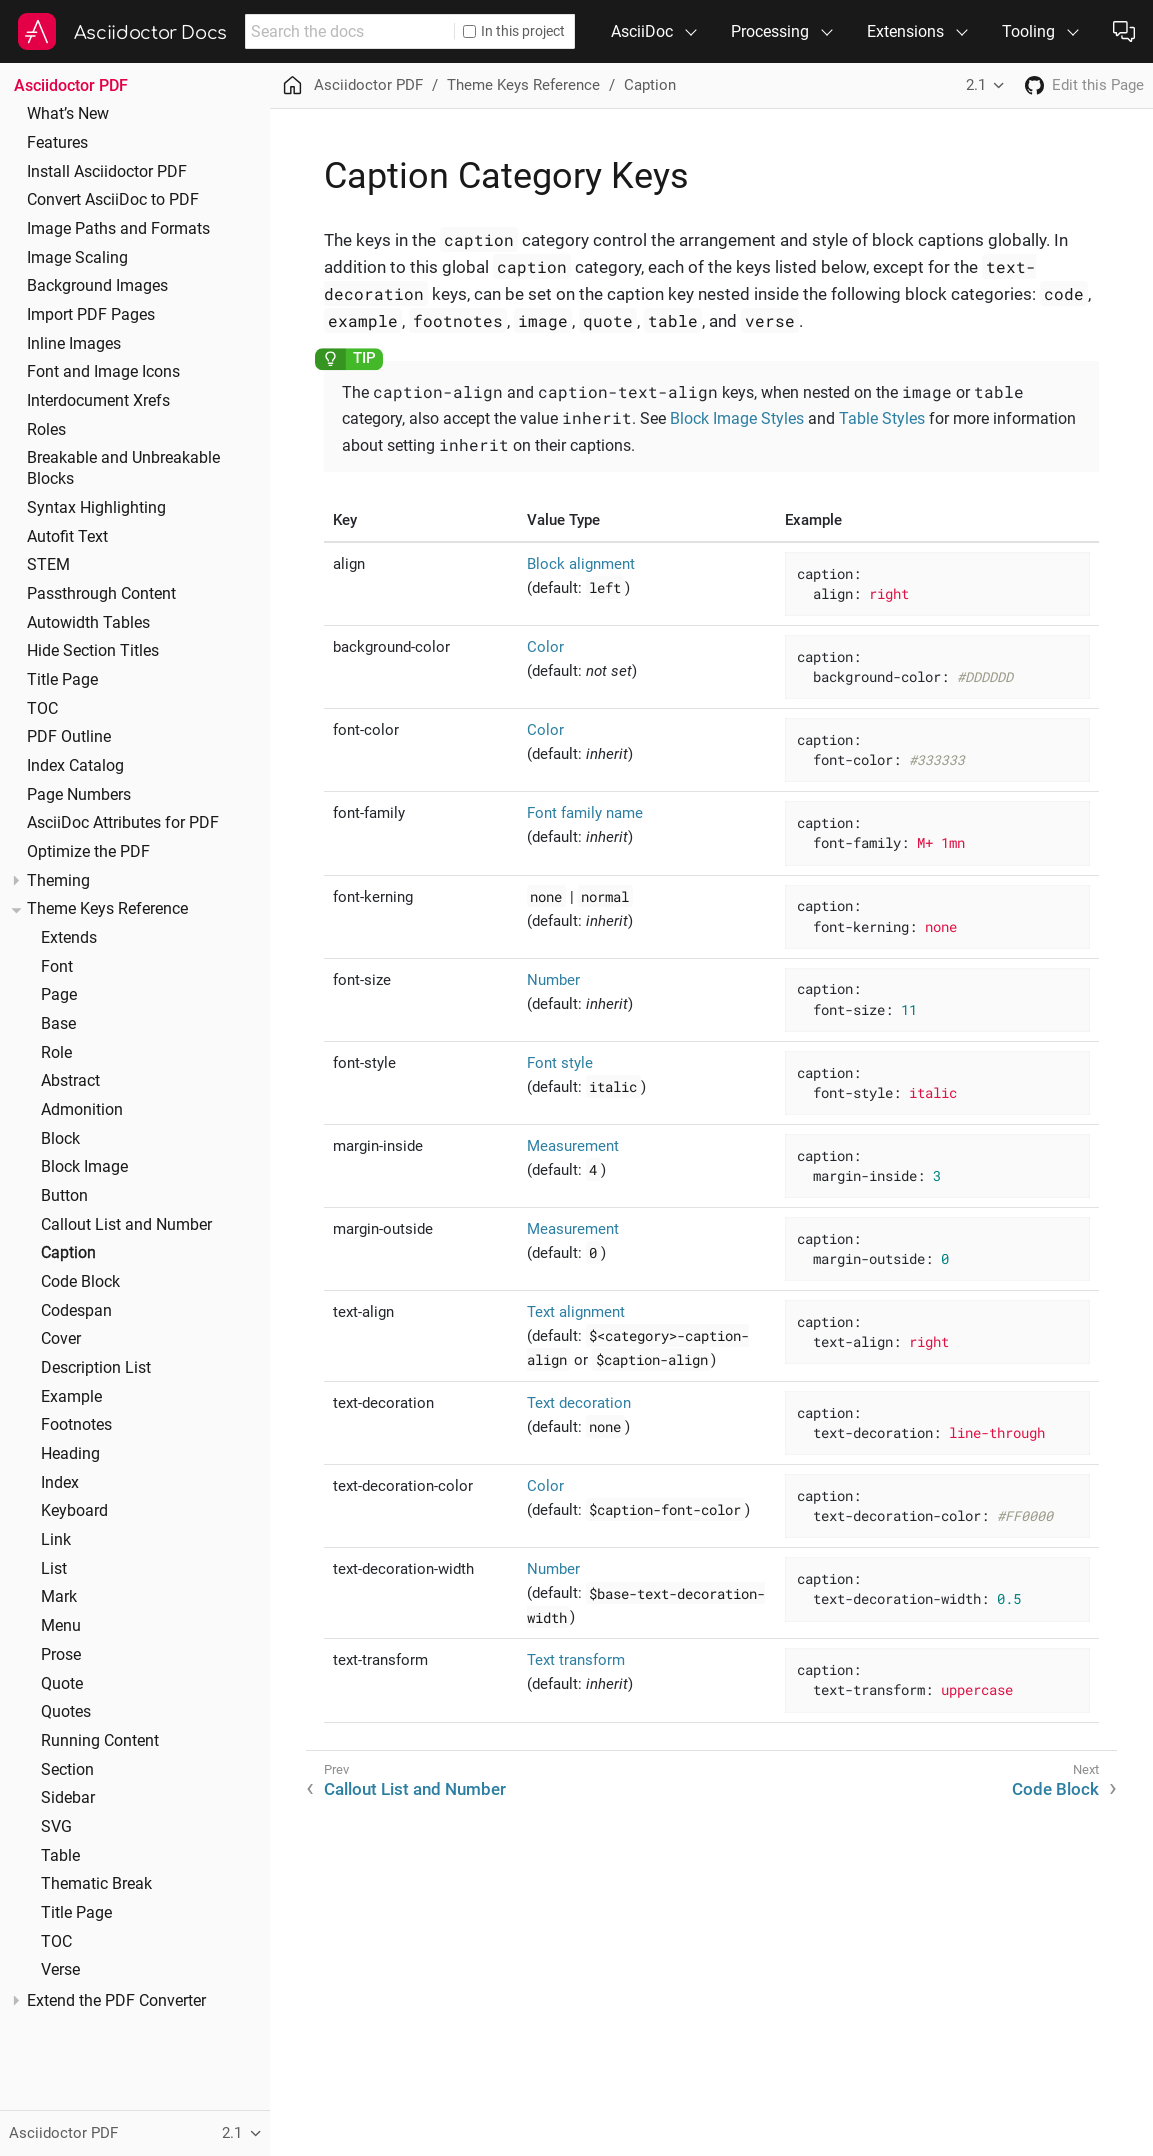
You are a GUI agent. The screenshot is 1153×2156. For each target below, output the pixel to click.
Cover (61, 1339)
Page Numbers (79, 795)
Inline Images (74, 344)
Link (56, 1540)
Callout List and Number (126, 1225)
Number (553, 980)
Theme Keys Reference (107, 909)
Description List (96, 1368)
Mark (59, 1597)
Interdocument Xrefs (98, 401)
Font (57, 967)
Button (64, 1196)
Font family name (585, 813)
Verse (60, 1970)
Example (71, 1397)
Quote (62, 1684)
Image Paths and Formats (118, 229)
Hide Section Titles (93, 651)
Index (60, 1483)
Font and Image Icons (103, 372)
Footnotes (76, 1425)
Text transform (576, 1660)
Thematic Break (96, 1884)
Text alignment (576, 1312)
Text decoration (579, 1403)
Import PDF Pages (91, 315)
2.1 (976, 85)
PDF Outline (69, 737)
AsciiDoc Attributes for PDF (123, 823)
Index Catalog (75, 766)
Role (56, 1053)
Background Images (97, 286)
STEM (48, 565)
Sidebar (68, 1798)
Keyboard (74, 1511)
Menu (61, 1626)
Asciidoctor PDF (71, 85)
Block (60, 1139)
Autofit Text (67, 537)
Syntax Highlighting (96, 508)
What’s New (68, 114)
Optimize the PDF (88, 852)
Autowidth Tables (88, 623)
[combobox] (349, 31)
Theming (58, 881)
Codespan (76, 1311)
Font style (560, 1063)
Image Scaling (77, 258)
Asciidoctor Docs (150, 33)
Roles (46, 430)
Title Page (62, 680)
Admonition (82, 1110)
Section (67, 1770)
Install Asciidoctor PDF (107, 172)
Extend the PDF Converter (116, 2001)
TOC (42, 709)
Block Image (84, 1167)
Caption (68, 1253)
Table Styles (882, 418)
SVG (56, 1827)
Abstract (70, 1081)
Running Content (100, 1741)
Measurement (573, 1146)
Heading (70, 1454)
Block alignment (581, 564)
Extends (69, 938)
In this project (514, 31)
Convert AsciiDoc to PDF (113, 200)
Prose (61, 1655)
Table (60, 1856)
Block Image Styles (737, 418)
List (54, 1569)
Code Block (80, 1282)
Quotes (66, 1712)
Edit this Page (1098, 85)
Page (59, 995)
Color (545, 647)
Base (58, 1024)
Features (57, 143)
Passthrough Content (101, 594)
